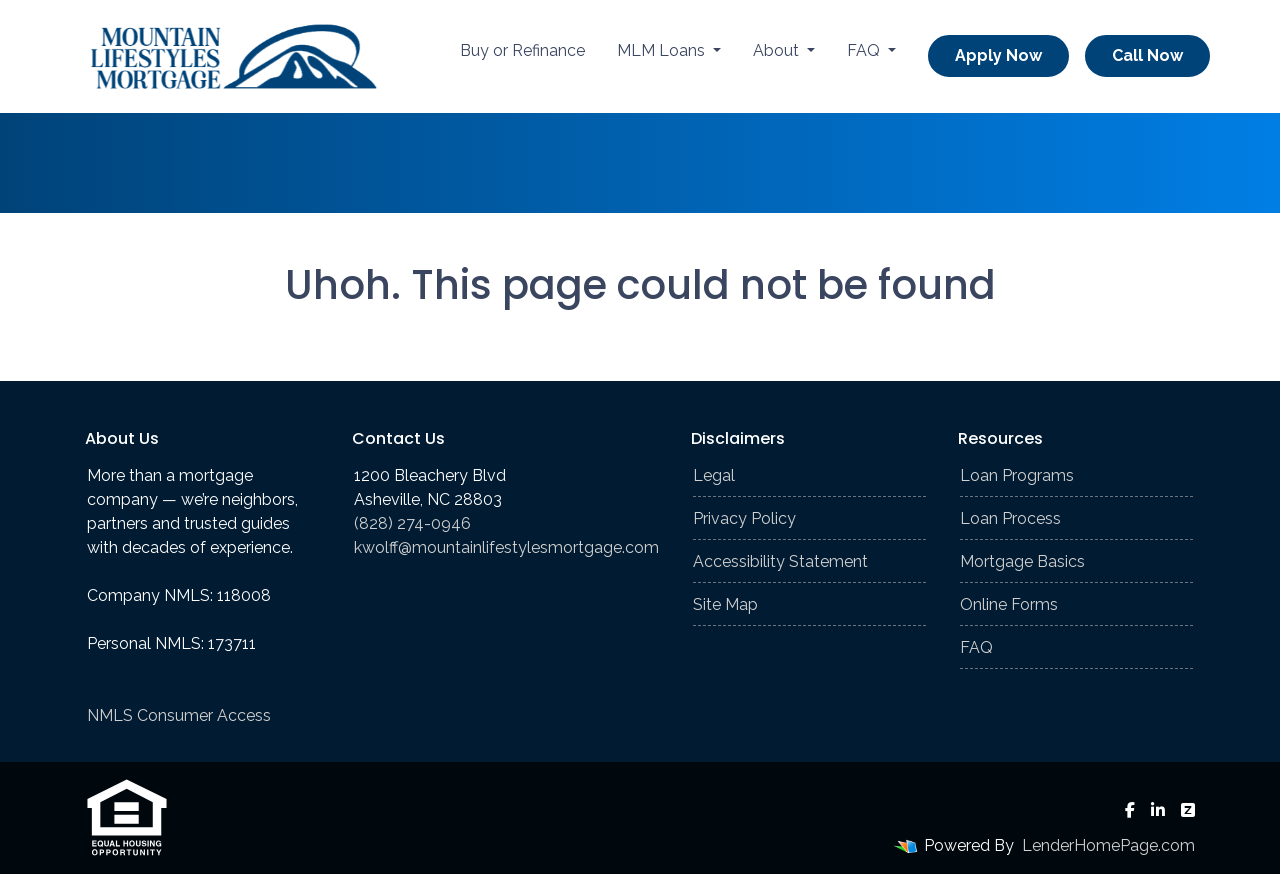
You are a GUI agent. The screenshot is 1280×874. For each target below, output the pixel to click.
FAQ (865, 50)
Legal (714, 475)
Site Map (725, 604)
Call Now (1147, 55)
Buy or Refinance (522, 50)
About (778, 50)
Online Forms (1009, 604)
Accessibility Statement (780, 561)
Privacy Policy (744, 518)
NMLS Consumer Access (179, 715)
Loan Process (1010, 518)
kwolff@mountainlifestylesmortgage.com (506, 547)
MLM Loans (663, 50)
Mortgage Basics (1022, 561)
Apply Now (998, 55)
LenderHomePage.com (1108, 845)
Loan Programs (1017, 475)
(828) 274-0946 (412, 523)
